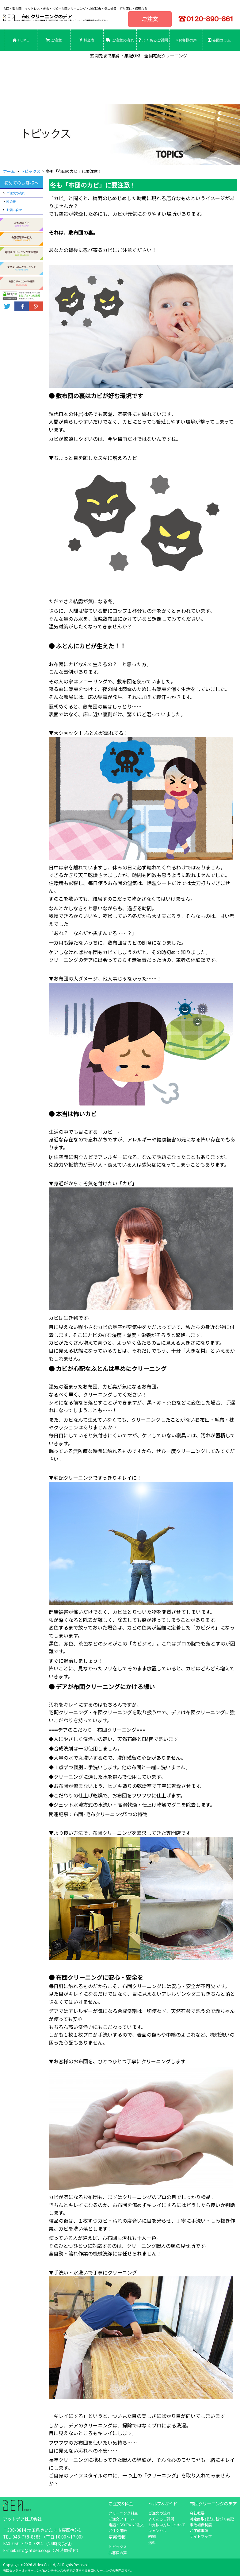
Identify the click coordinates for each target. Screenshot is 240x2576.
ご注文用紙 (118, 2530)
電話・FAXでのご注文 (126, 2524)
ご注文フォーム (121, 2518)
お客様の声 (186, 40)
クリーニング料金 (123, 2513)
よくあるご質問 (153, 40)
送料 (152, 2542)
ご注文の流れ (120, 40)
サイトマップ (201, 2536)
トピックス (118, 2546)
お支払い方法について (166, 2524)
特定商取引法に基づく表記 (212, 2518)
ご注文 (150, 19)
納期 (152, 2536)
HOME (21, 40)
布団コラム (219, 40)
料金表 (86, 40)
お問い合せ (14, 210)
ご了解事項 (199, 2530)
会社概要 (197, 2513)
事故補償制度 (201, 2524)
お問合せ (20, 62)
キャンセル (157, 2530)
